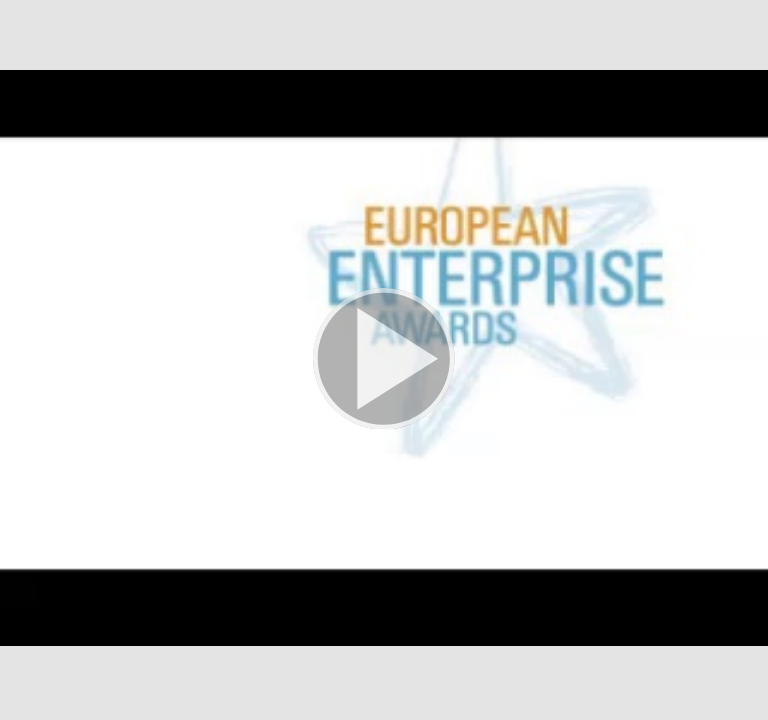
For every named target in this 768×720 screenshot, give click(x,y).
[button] (384, 360)
